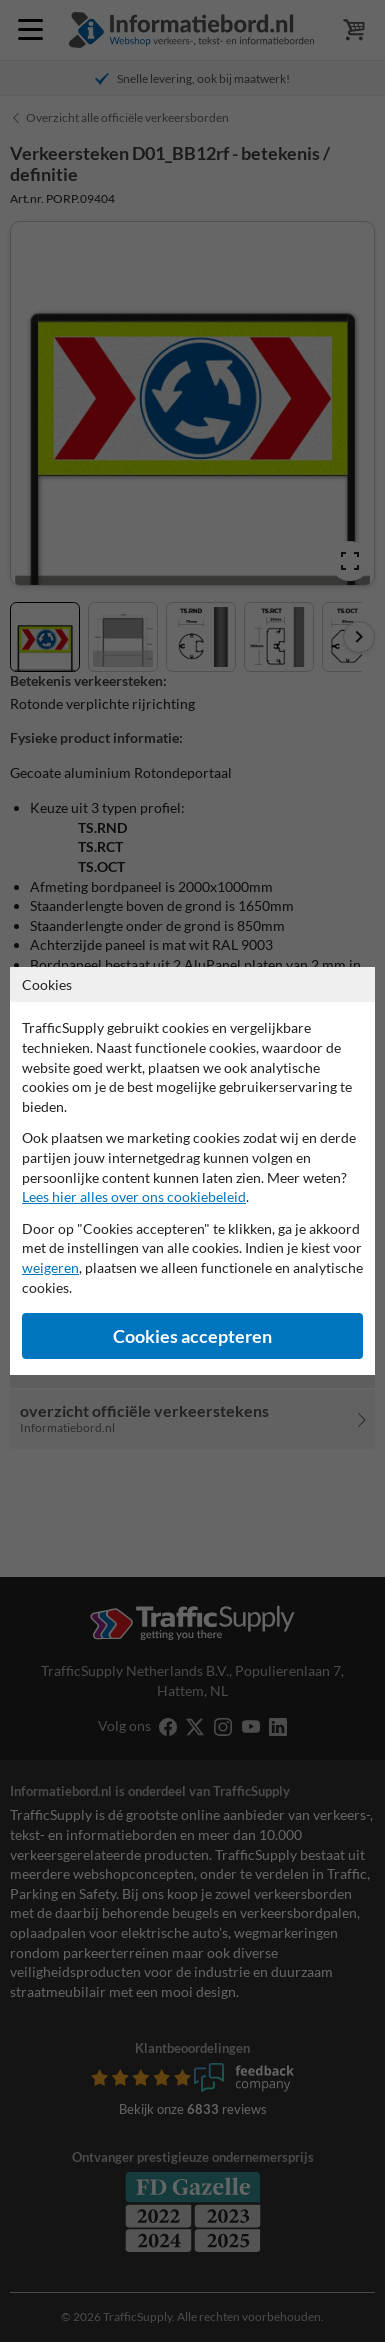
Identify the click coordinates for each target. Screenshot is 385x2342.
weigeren (50, 1267)
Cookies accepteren (192, 1336)
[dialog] (192, 1171)
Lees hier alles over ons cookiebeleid (134, 1196)
